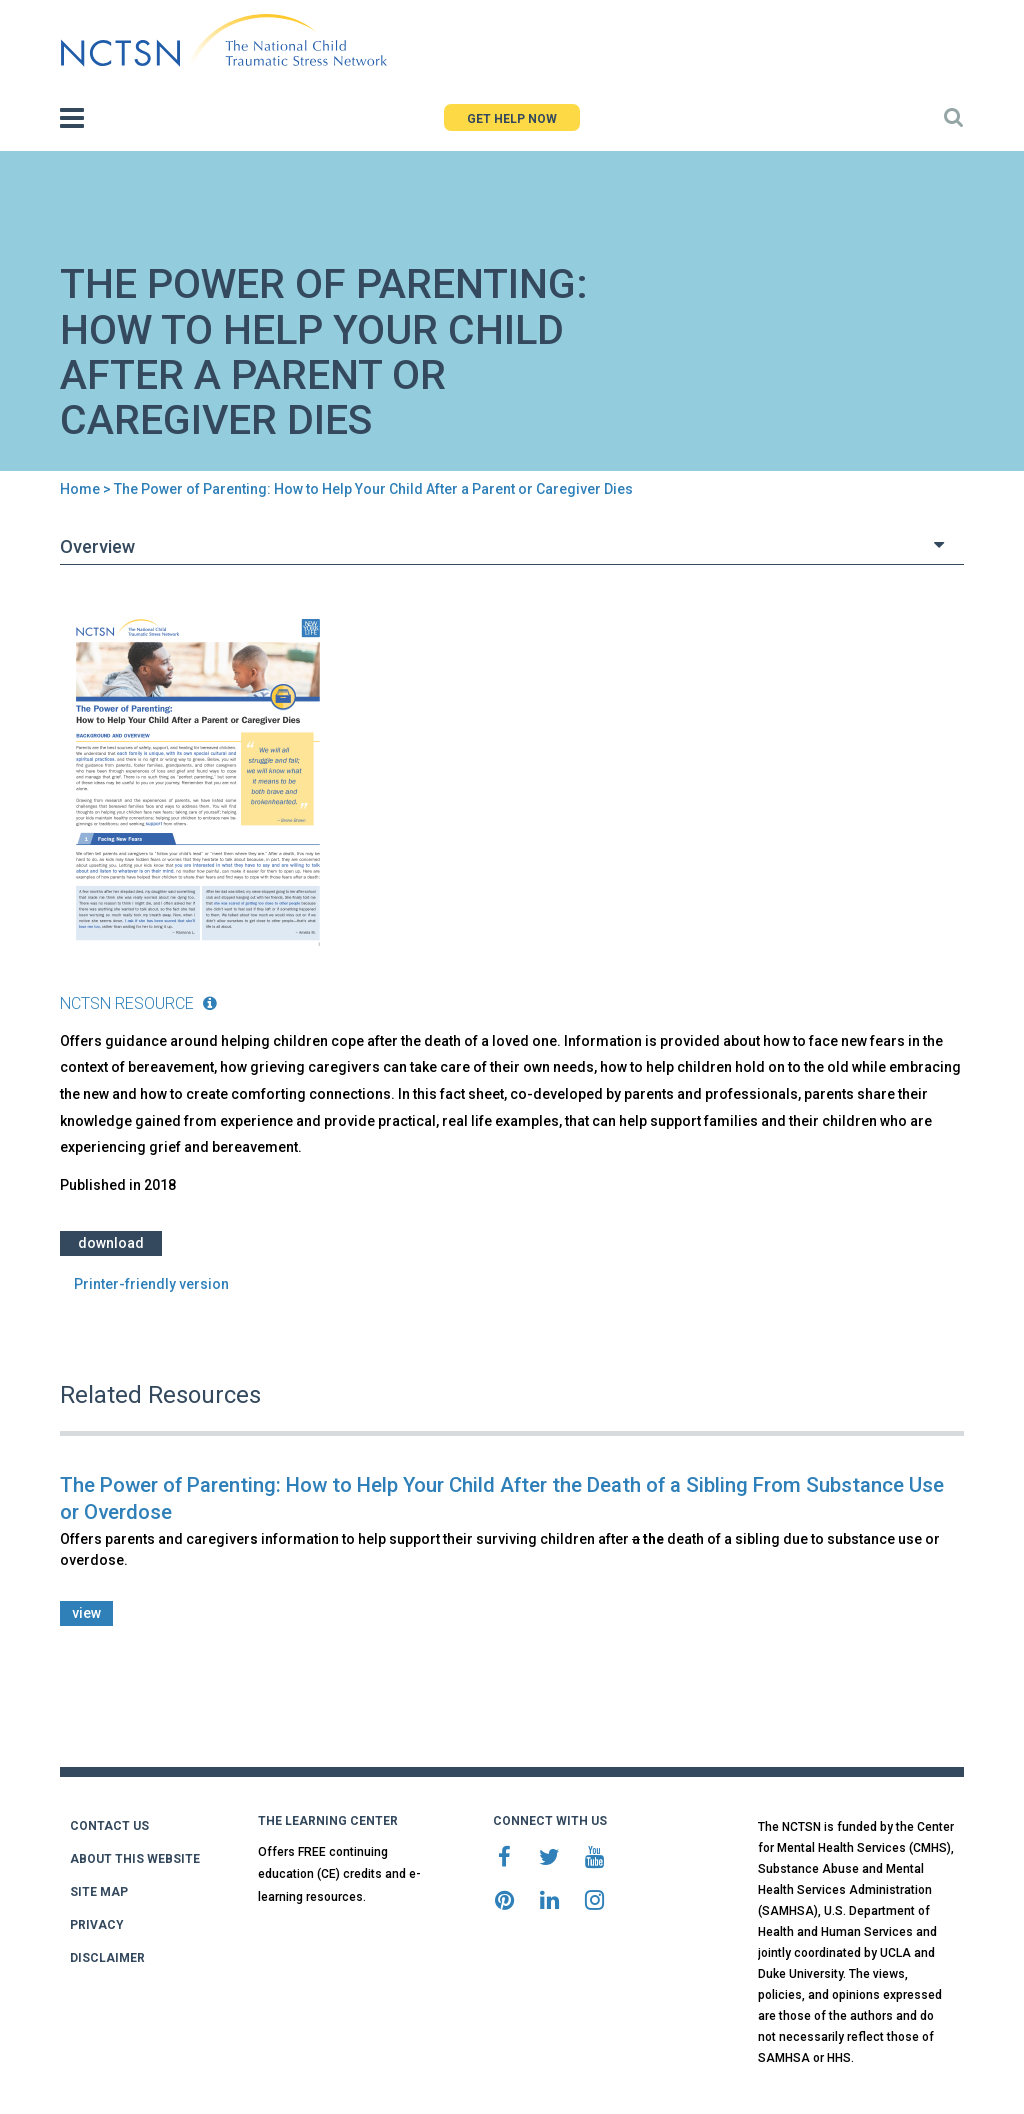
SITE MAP (99, 1892)
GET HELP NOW (512, 119)
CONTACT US (109, 1826)
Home (80, 489)
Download (111, 1243)
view (86, 1613)
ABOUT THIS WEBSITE (135, 1859)
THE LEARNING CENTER (328, 1821)
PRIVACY (97, 1925)
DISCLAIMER (107, 1958)
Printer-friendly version (151, 1284)
